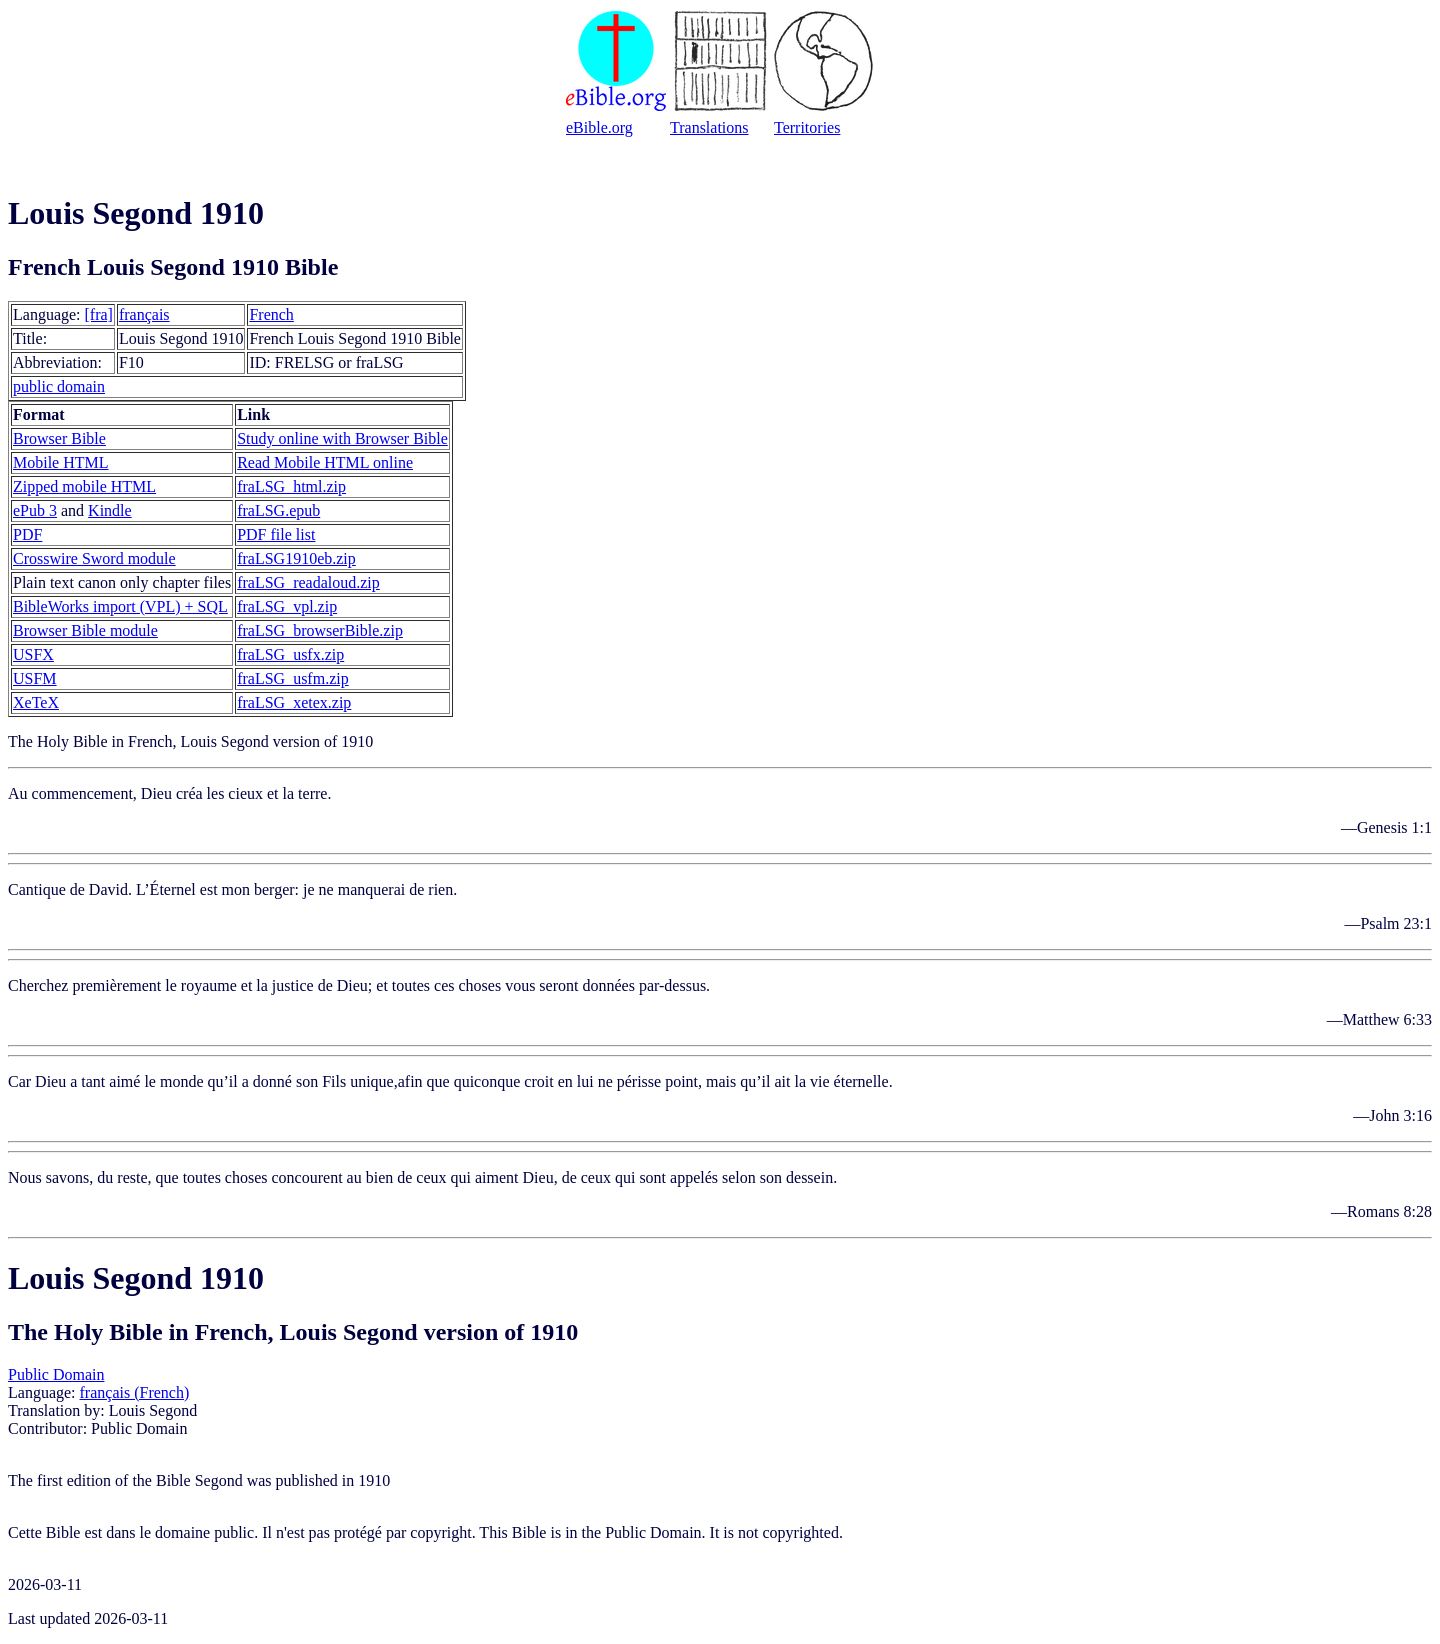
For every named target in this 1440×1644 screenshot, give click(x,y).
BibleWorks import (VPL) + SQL (120, 606)
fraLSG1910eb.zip (296, 558)
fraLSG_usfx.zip (290, 654)
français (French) (135, 1392)
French (271, 314)
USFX (33, 654)
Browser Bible (59, 438)
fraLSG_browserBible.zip (320, 630)
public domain (59, 386)
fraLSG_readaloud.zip (308, 582)
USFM (35, 678)
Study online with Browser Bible (342, 438)
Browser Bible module (85, 630)
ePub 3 (35, 510)
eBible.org (599, 127)
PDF (27, 534)
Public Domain (56, 1374)
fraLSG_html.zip (291, 486)
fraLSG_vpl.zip (287, 606)
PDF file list (276, 534)
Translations (709, 127)
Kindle (110, 510)
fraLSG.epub (278, 510)
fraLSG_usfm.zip (293, 678)
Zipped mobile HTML (84, 486)
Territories (807, 127)
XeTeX (36, 702)
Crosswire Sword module (94, 558)
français (144, 314)
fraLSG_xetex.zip (294, 702)
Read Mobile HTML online (325, 462)
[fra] (99, 314)
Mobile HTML (61, 462)
